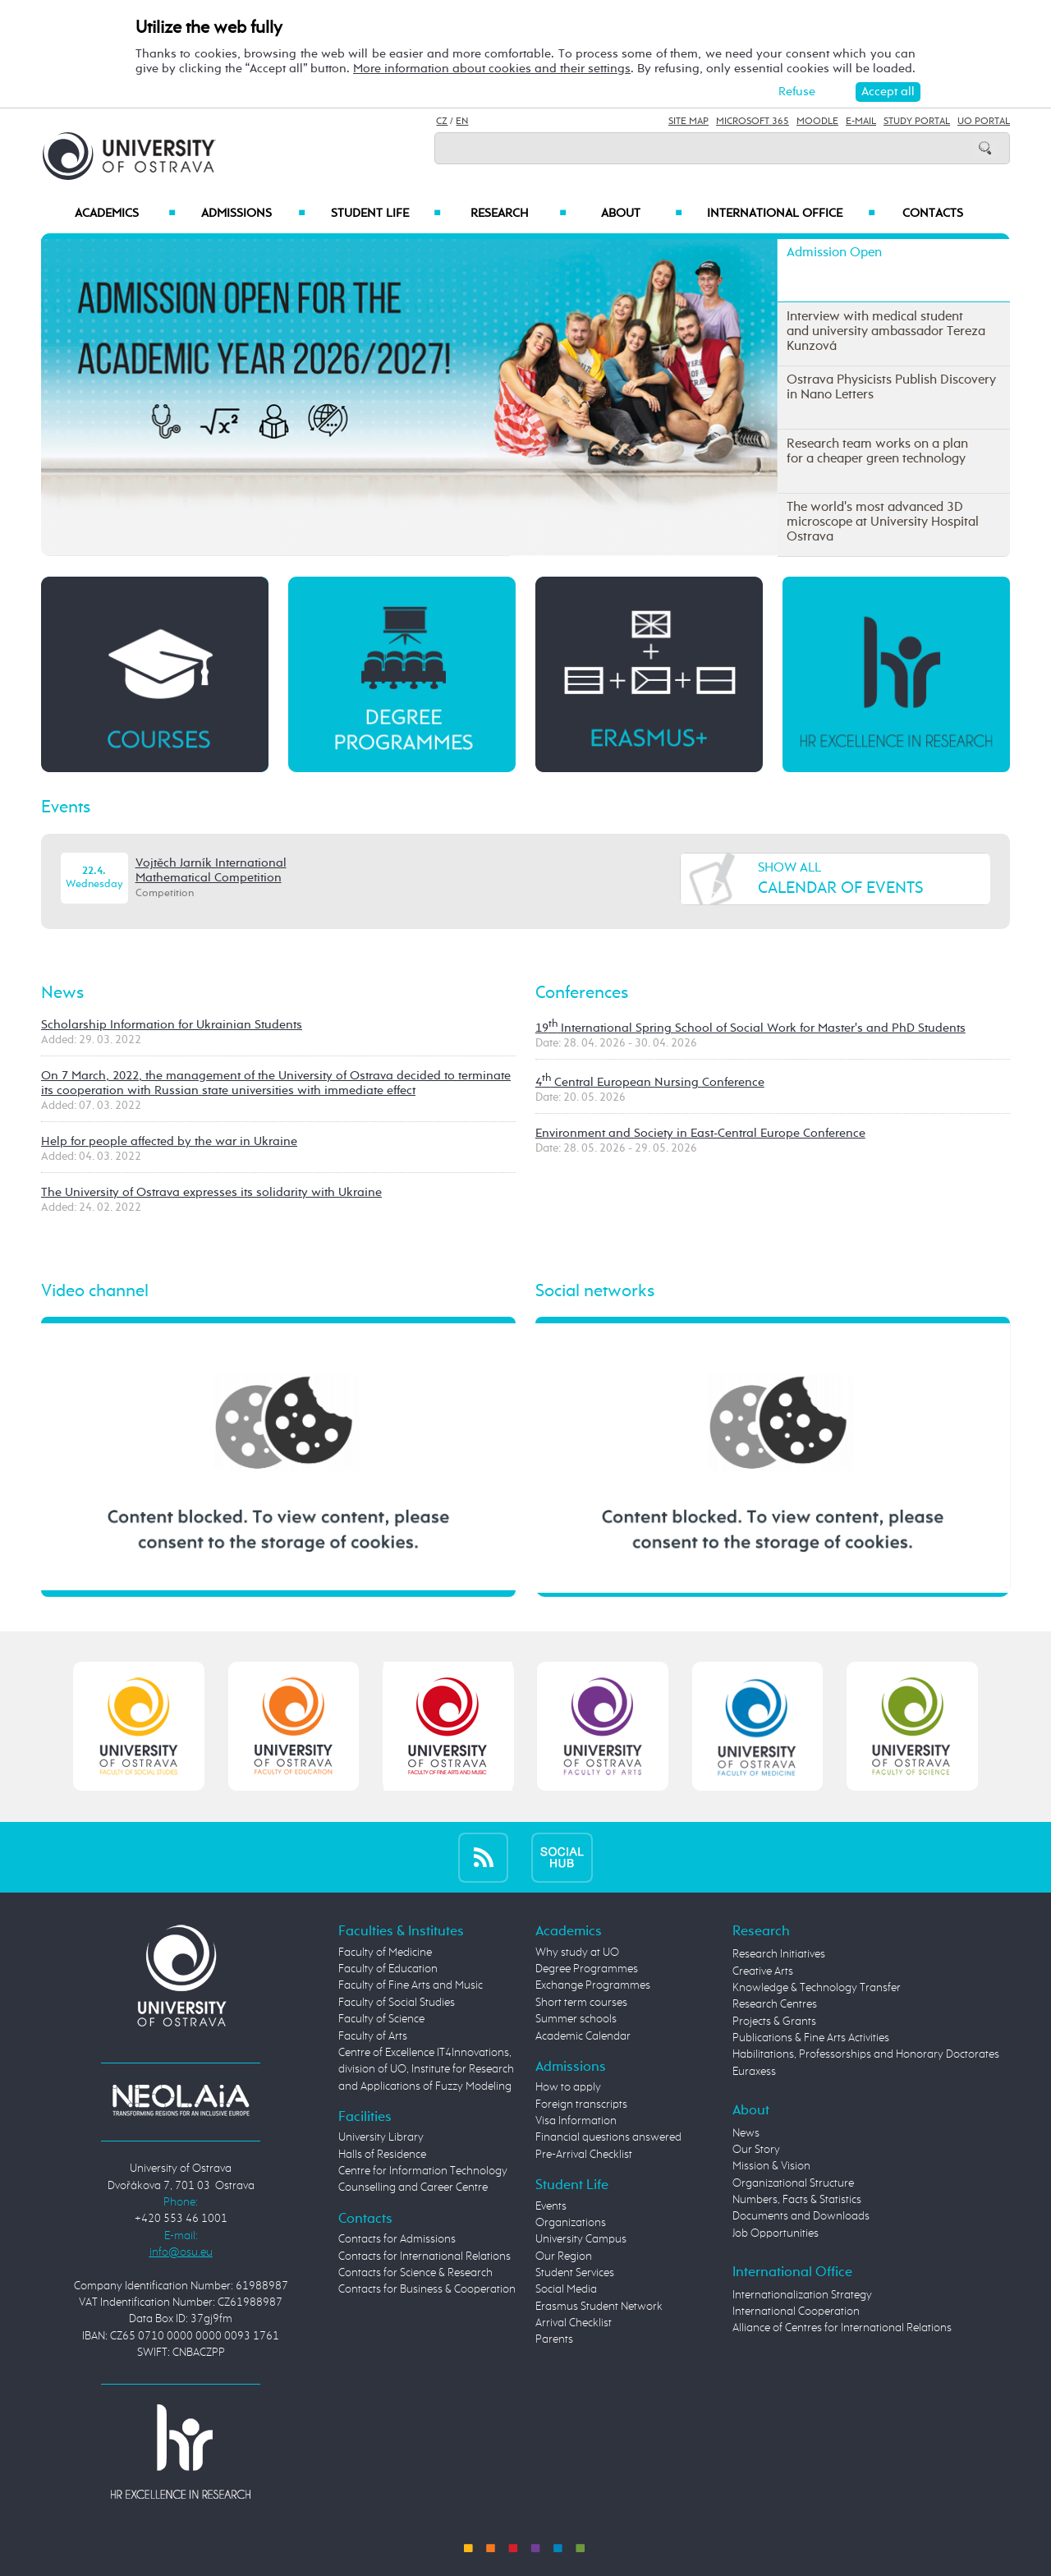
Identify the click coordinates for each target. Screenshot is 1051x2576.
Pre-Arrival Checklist (583, 2154)
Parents (554, 2339)
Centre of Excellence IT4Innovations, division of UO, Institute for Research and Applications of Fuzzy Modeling (426, 2069)
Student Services (574, 2273)
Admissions (253, 213)
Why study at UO (577, 1952)
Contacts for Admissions (397, 2239)
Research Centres (774, 2004)
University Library (381, 2137)
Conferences (581, 993)
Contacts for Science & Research (415, 2273)
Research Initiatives (778, 1954)
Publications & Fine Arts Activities (810, 2038)
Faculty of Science (381, 2019)
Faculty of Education (388, 1969)
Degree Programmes (586, 1969)
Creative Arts (762, 1971)
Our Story (756, 2149)
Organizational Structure (793, 2183)
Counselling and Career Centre (413, 2187)
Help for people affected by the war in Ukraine (169, 1141)
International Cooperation (796, 2311)
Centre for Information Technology (422, 2171)
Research (518, 213)
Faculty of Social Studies (396, 2002)
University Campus (580, 2239)
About (641, 213)
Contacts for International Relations (424, 2256)
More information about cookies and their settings (492, 68)
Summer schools (576, 2019)
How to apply (568, 2087)
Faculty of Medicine (385, 1952)
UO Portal (983, 121)
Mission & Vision (771, 2166)
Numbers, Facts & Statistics (796, 2200)
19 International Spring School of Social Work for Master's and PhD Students (750, 1028)
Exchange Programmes (592, 1985)
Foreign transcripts (581, 2104)
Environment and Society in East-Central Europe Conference (700, 1133)
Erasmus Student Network (599, 2306)
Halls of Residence (382, 2154)
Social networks (594, 1291)
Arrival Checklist (573, 2323)
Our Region (563, 2256)
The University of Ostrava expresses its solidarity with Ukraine (211, 1192)
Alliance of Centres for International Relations (842, 2328)
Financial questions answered (608, 2137)
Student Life (386, 213)
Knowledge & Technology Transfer (816, 1988)
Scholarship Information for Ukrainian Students (171, 1025)
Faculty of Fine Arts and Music (410, 1985)
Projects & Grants (774, 2021)
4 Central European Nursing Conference (649, 1082)
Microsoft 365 (752, 121)
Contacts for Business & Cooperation (427, 2289)
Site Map (688, 121)
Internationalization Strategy (802, 2295)
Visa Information (576, 2121)
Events (65, 807)
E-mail (861, 121)
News (62, 993)
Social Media (566, 2289)
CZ (441, 121)
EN (462, 121)
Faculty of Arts (372, 2036)
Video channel (95, 1291)
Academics (125, 213)
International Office (791, 213)
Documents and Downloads (801, 2216)
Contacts (932, 213)
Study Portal (916, 121)
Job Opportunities (775, 2233)
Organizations (570, 2223)
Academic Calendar (583, 2036)
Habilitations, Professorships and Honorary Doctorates (865, 2054)
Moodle (817, 121)
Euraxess (754, 2071)
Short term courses (581, 2002)
